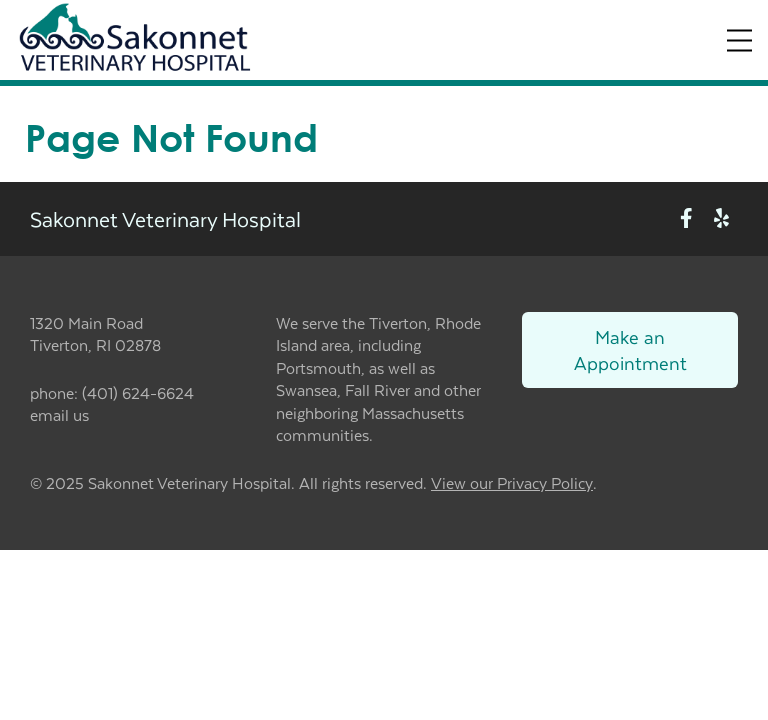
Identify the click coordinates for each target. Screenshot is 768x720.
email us (59, 414)
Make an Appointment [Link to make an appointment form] (630, 349)
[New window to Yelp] (721, 218)
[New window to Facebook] (686, 218)
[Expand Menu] (739, 40)
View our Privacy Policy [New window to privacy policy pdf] (512, 483)
